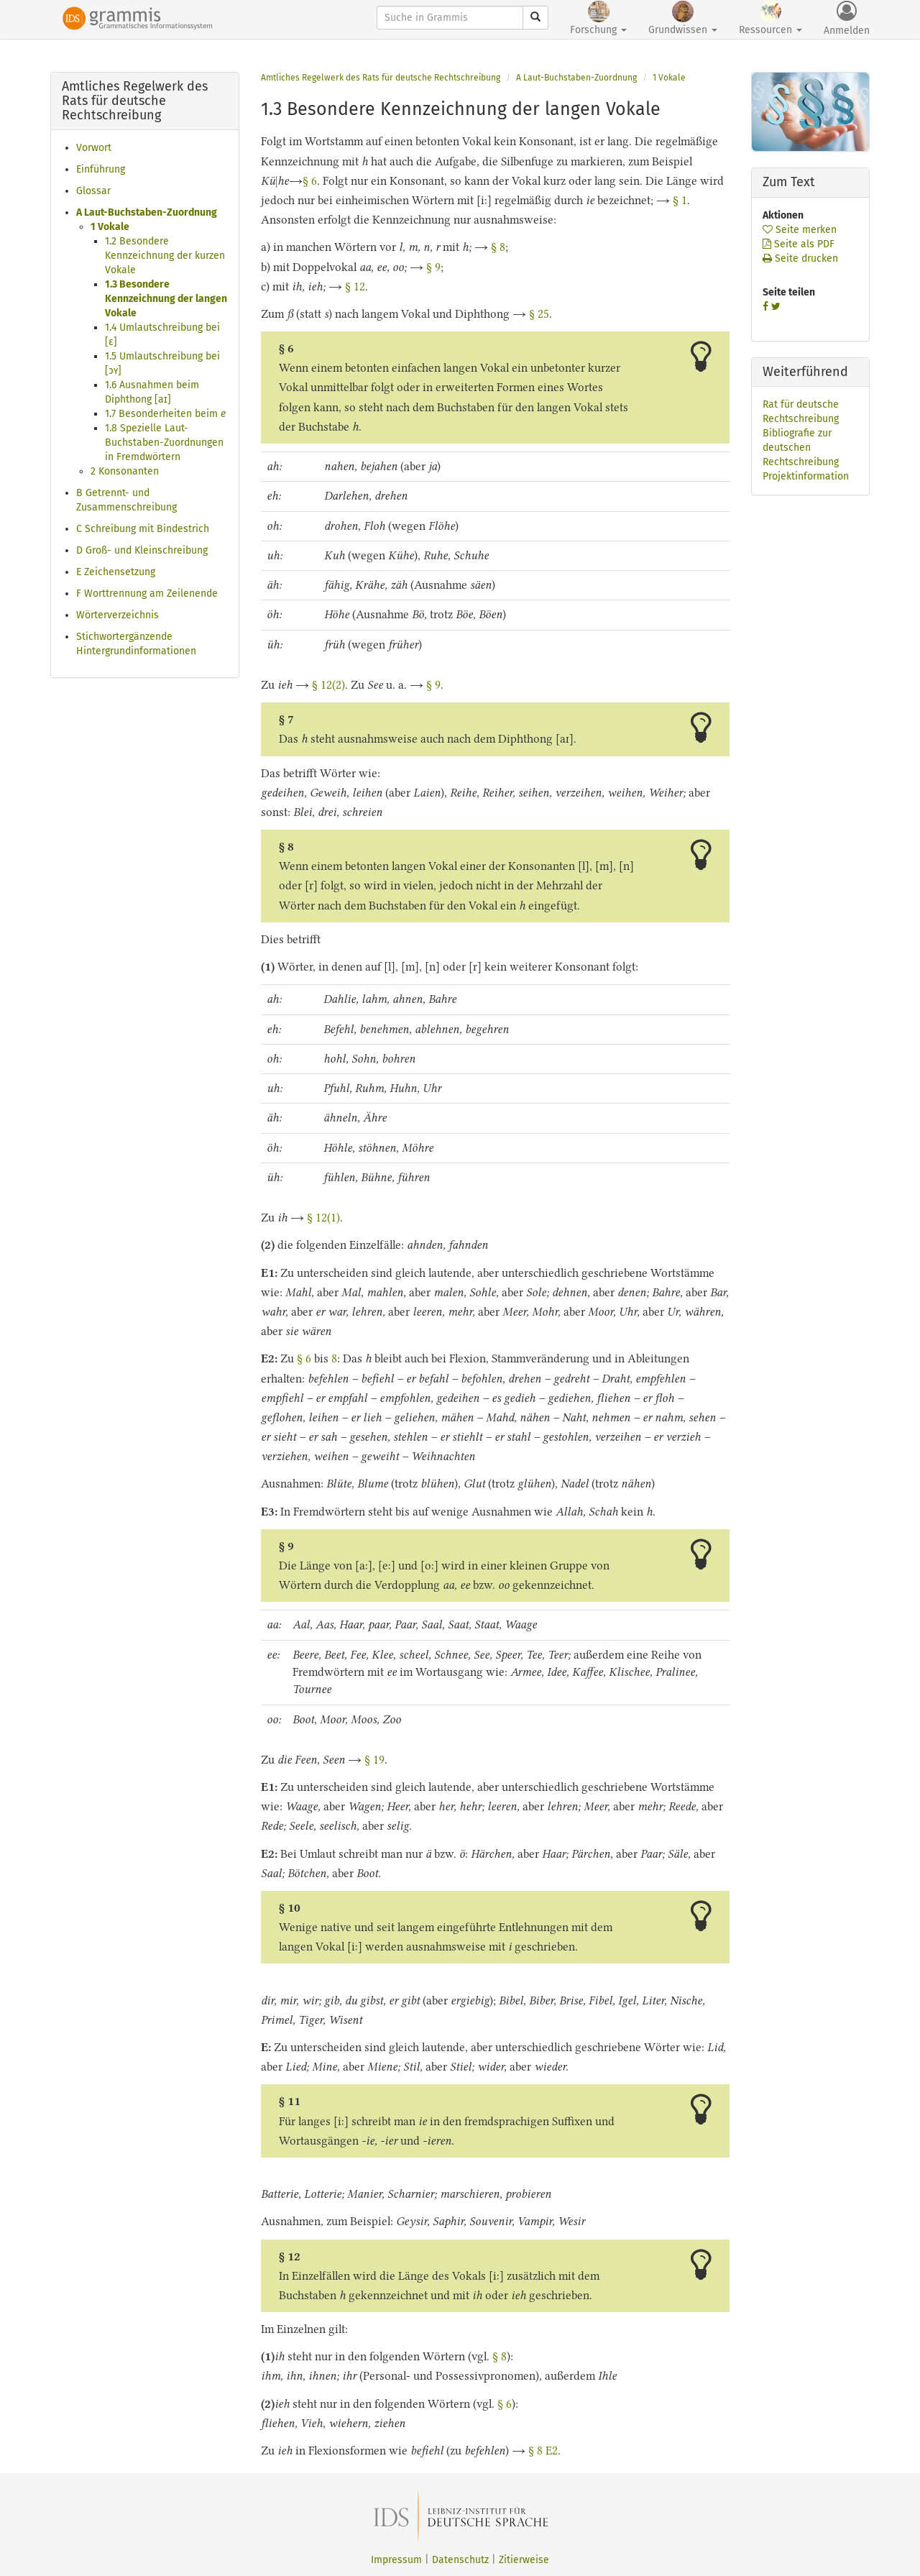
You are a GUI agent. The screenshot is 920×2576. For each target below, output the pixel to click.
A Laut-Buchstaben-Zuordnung (146, 212)
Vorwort (93, 148)
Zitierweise (524, 2560)
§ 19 (374, 1759)
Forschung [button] (598, 18)
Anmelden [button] (847, 19)
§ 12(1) (323, 1217)
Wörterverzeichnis (117, 615)
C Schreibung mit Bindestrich (142, 529)
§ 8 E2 (543, 2450)
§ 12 (355, 286)
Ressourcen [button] (770, 18)
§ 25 (539, 314)
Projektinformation (806, 476)
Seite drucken (800, 258)
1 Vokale (110, 227)
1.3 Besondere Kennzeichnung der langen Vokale (166, 298)
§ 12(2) (328, 685)
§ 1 (680, 200)
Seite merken (800, 230)
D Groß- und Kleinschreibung (142, 550)
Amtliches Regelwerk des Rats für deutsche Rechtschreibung (380, 78)
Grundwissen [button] (682, 18)
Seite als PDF (798, 244)
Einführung (100, 169)
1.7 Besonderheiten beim (165, 414)
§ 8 (498, 247)
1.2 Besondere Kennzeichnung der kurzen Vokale (165, 255)
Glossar (93, 191)
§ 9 (433, 267)
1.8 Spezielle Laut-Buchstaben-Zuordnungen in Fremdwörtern (164, 442)
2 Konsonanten (125, 471)
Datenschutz (460, 2560)
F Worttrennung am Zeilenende (147, 593)
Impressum (396, 2560)
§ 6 (310, 181)
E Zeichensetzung (115, 572)
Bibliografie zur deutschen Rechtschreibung (801, 447)
